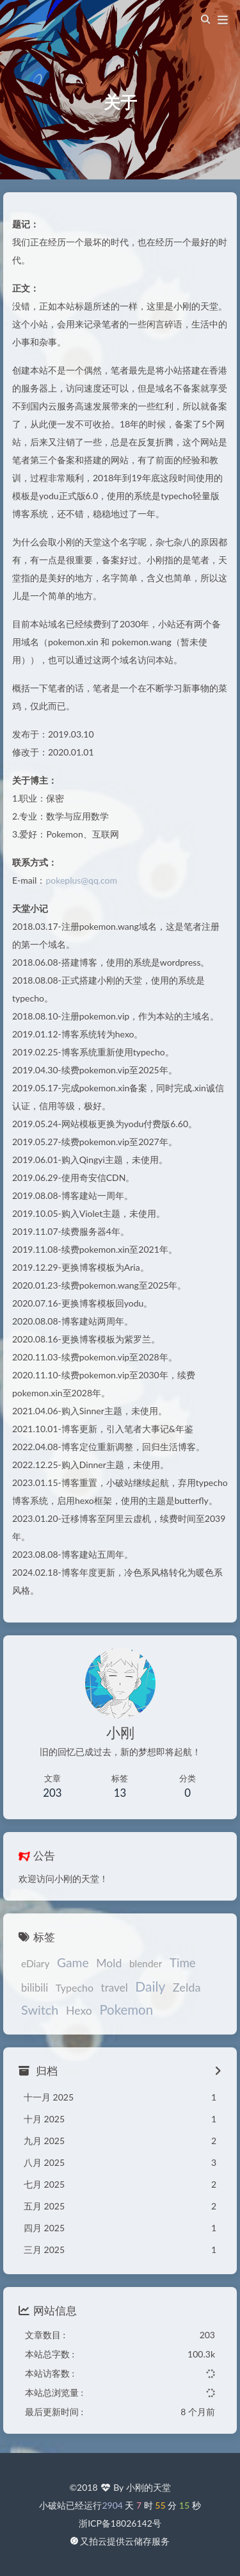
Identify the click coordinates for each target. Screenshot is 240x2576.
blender (145, 1963)
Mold (109, 1963)
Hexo (79, 2011)
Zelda (187, 1987)
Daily (150, 1986)
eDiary (35, 1963)
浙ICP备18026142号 (120, 2523)
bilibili (34, 1987)
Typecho (74, 1987)
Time (183, 1962)
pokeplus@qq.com (81, 880)
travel (114, 1987)
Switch (39, 2010)
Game (73, 1962)
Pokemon (126, 2010)
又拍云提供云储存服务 (125, 2541)
